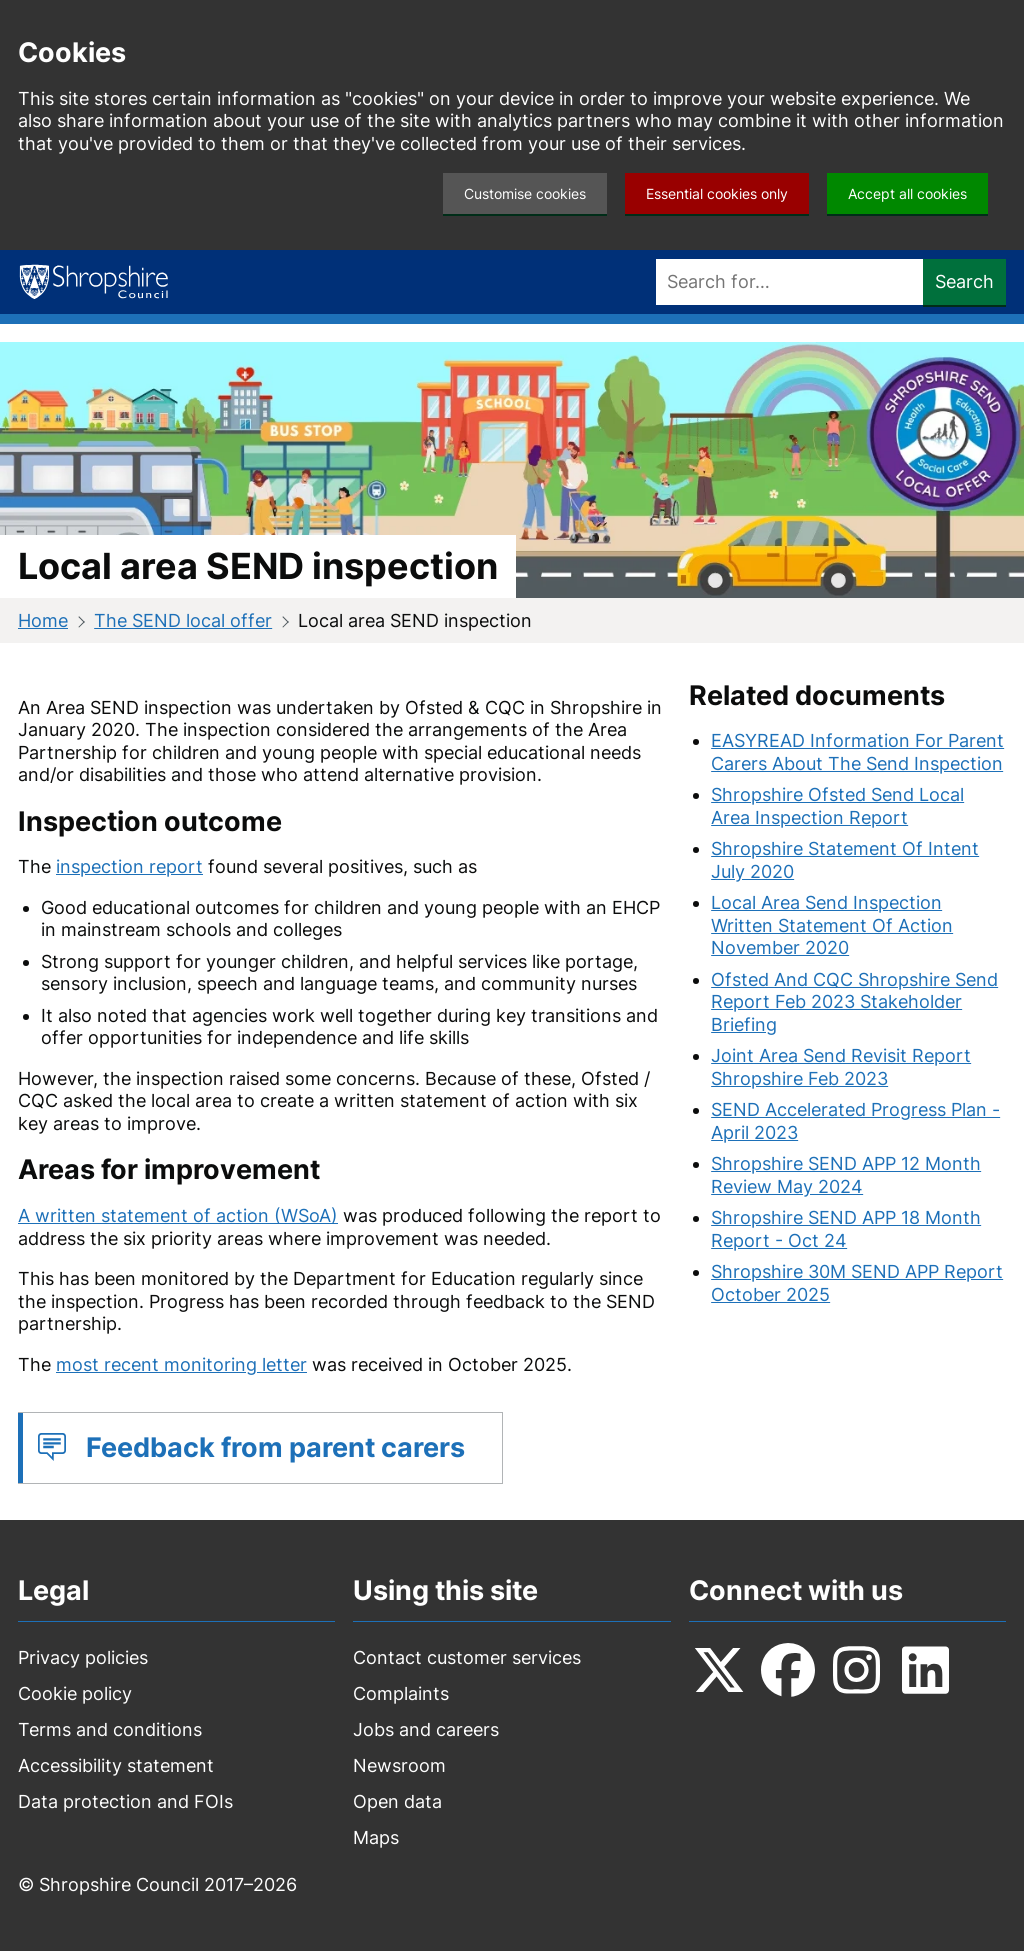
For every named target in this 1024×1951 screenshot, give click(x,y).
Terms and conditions (110, 1729)
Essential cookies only (717, 193)
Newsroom (399, 1765)
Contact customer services (467, 1657)
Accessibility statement (116, 1765)
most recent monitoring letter (181, 1364)
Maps (376, 1837)
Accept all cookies (907, 193)
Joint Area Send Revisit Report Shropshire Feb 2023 (841, 1067)
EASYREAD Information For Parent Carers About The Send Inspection (857, 752)
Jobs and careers (426, 1729)
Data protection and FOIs (125, 1801)
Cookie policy (75, 1693)
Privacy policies (83, 1657)
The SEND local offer (183, 620)
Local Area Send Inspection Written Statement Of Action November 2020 (832, 925)
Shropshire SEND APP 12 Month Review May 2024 (846, 1175)
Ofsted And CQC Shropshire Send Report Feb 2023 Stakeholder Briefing (854, 1002)
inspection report (129, 866)
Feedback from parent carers (275, 1447)
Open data (397, 1801)
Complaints (401, 1693)
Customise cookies (525, 193)
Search (964, 281)
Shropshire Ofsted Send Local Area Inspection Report (837, 806)
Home (43, 620)
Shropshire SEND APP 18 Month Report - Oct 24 (846, 1229)
